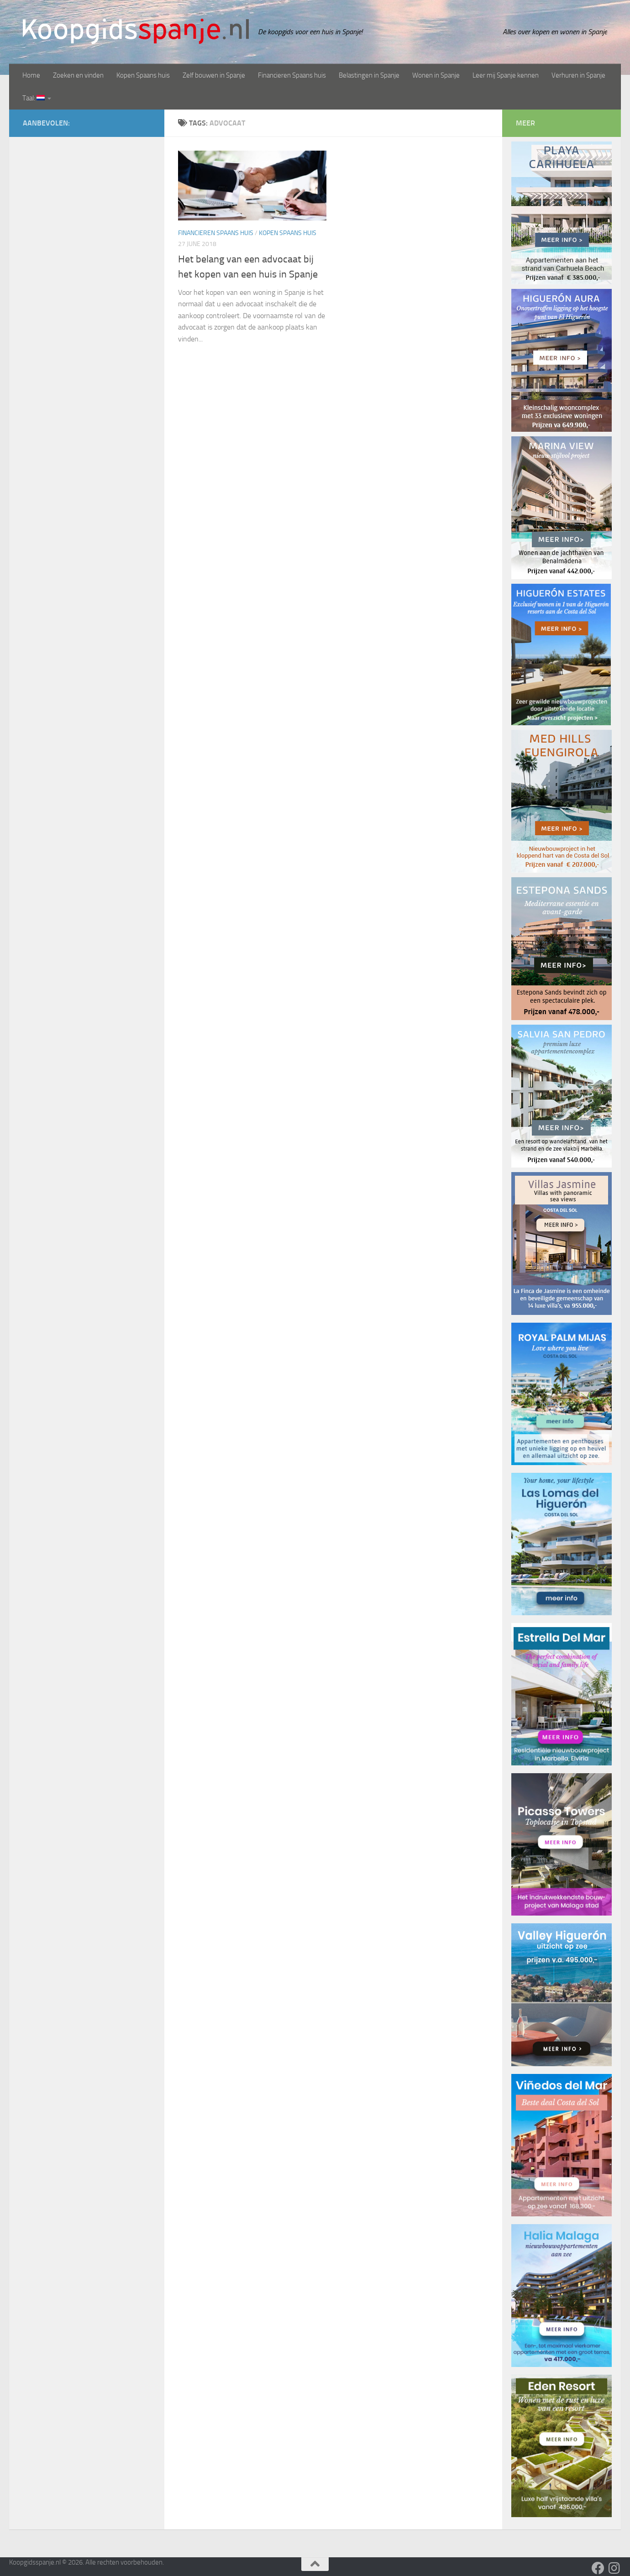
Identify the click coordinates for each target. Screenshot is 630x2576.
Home (31, 75)
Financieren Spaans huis (292, 75)
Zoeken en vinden (78, 75)
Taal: (33, 98)
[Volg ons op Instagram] (614, 2568)
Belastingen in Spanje (369, 75)
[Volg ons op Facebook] (598, 2568)
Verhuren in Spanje (578, 75)
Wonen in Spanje (436, 75)
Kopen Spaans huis (143, 75)
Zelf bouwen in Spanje (214, 75)
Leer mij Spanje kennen (505, 75)
